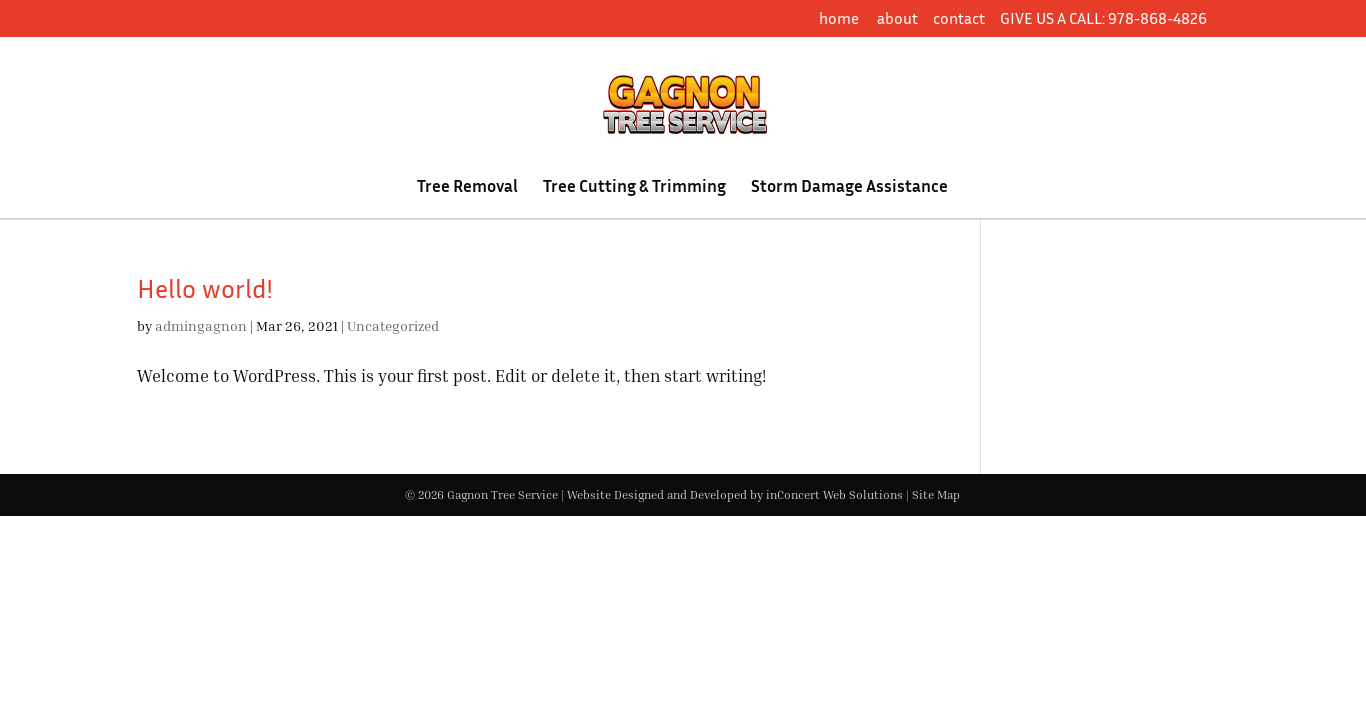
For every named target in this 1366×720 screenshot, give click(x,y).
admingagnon (201, 325)
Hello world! (205, 288)
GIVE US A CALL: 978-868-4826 (1103, 18)
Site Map (936, 494)
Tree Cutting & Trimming (634, 187)
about (897, 18)
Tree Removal (467, 187)
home (840, 18)
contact (959, 18)
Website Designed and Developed (657, 494)
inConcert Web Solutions (834, 494)
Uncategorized (393, 325)
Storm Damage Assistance (849, 187)
